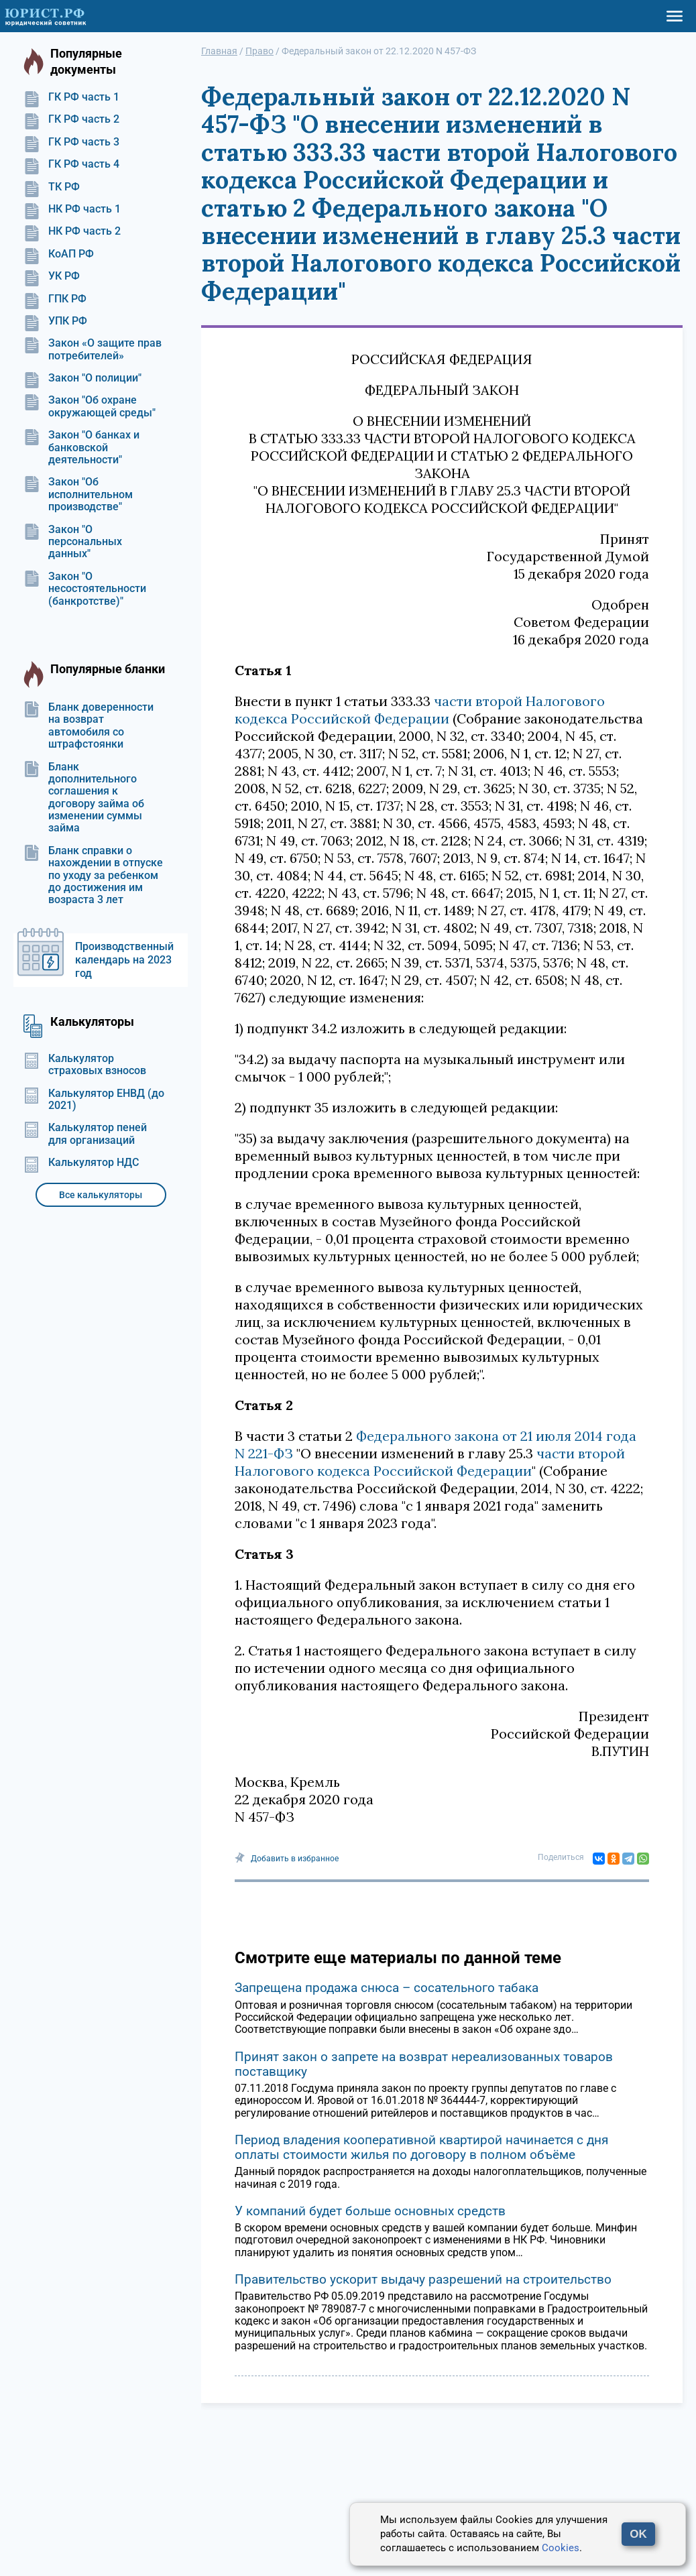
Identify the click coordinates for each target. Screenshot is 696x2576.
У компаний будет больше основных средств (370, 2211)
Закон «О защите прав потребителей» (92, 349)
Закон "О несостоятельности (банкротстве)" (84, 589)
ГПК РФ (54, 299)
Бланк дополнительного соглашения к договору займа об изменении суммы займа (83, 798)
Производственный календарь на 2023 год (124, 960)
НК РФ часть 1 (72, 209)
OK (638, 2534)
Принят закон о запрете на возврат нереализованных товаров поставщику (424, 2064)
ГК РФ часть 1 (71, 97)
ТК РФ (51, 187)
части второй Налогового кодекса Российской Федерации (420, 710)
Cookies (560, 2548)
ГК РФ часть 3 (71, 142)
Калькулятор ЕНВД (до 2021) (93, 1100)
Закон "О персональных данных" (72, 542)
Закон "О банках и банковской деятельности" (81, 447)
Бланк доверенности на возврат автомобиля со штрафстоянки (88, 725)
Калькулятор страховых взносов (84, 1065)
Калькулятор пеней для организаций (85, 1134)
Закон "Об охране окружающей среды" (89, 406)
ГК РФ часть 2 (71, 119)
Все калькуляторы (100, 1194)
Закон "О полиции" (82, 378)
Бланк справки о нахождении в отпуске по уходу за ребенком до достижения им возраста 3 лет (93, 875)
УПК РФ (55, 321)
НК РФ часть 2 (72, 231)
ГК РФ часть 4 (71, 164)
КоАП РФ (58, 254)
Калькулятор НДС (81, 1163)
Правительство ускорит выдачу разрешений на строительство (423, 2279)
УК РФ (51, 276)
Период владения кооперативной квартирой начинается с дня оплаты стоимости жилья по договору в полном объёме (421, 2147)
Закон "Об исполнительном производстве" (78, 494)
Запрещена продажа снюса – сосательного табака (386, 1987)
